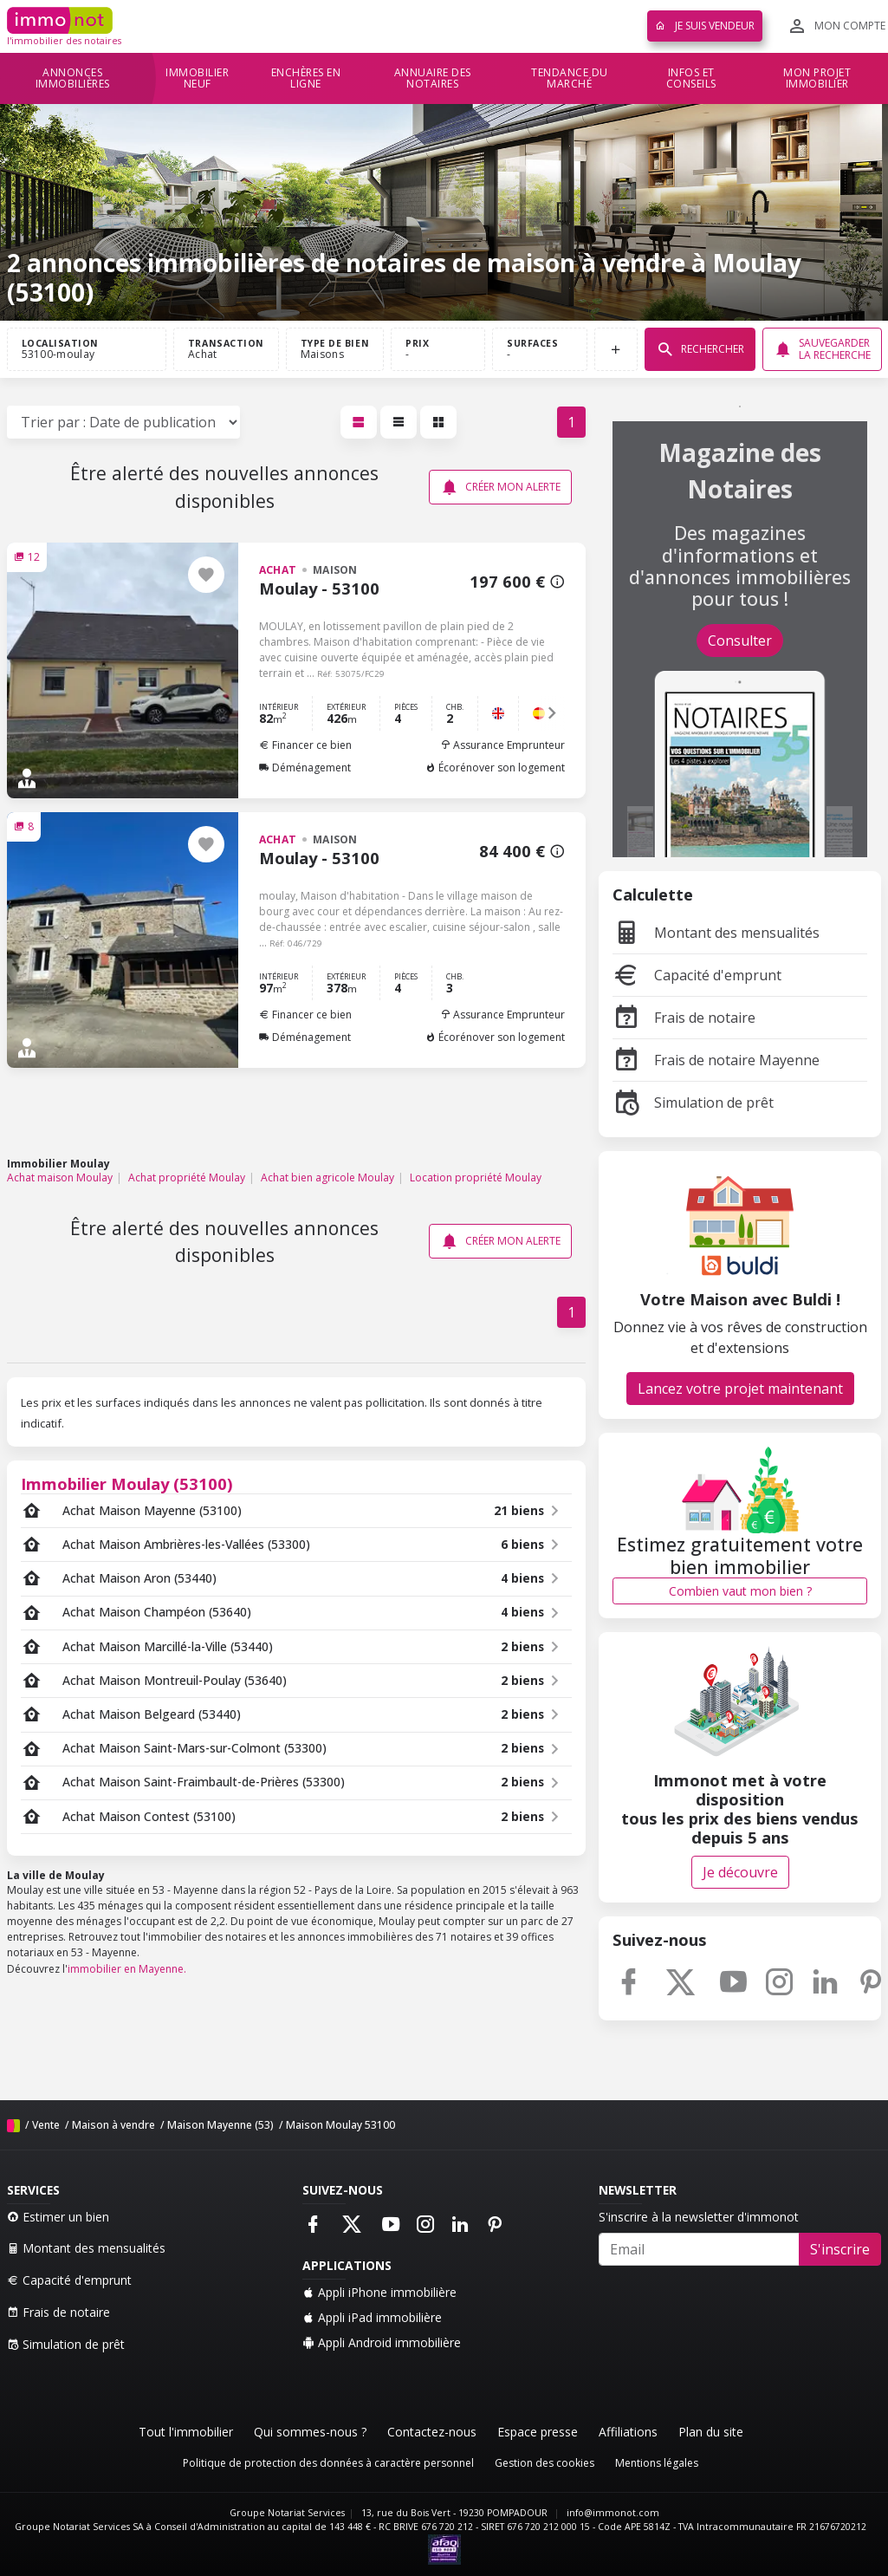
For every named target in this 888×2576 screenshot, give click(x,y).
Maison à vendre (113, 2124)
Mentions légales (656, 2463)
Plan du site (710, 2431)
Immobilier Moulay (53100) (127, 1483)
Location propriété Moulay (475, 1177)
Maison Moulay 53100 (340, 2124)
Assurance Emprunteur (502, 745)
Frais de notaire (684, 1017)
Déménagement (305, 767)
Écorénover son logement (495, 767)
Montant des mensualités (716, 932)
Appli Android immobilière (381, 2342)
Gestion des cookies (544, 2463)
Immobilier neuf (197, 78)
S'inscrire (840, 2249)
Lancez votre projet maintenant (740, 1388)
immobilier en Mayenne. (127, 1968)
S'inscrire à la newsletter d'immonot (699, 2216)
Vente (46, 2124)
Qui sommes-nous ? (310, 2431)
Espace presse (537, 2431)
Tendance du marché (569, 78)
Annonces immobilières (73, 78)
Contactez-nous (431, 2431)
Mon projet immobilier (817, 78)
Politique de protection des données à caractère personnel (328, 2463)
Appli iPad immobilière (372, 2317)
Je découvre (740, 1872)
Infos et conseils (691, 78)
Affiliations (628, 2431)
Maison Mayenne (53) (220, 2124)
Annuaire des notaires (432, 78)
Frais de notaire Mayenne (716, 1060)
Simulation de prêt (693, 1102)
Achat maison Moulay (60, 1177)
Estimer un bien (58, 2216)
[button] (552, 713)
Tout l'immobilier (186, 2431)
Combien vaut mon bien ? (740, 1591)
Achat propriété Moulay (186, 1177)
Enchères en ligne (306, 78)
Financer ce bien (305, 745)
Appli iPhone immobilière (379, 2292)
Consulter (740, 640)
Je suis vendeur (705, 25)
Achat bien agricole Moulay (327, 1177)
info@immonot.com (613, 2513)
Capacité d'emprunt (697, 975)
